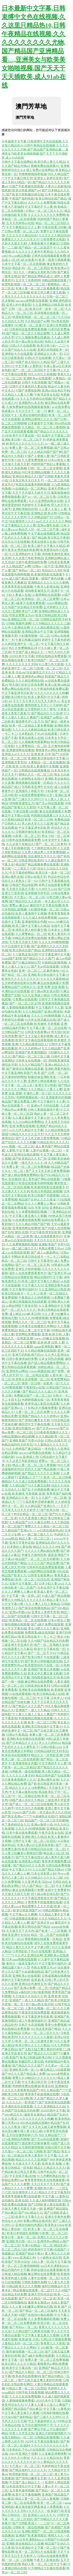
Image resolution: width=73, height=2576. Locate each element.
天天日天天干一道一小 (30, 411)
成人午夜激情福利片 (32, 2020)
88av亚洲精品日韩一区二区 (20, 619)
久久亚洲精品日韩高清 (47, 304)
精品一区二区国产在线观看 (49, 1935)
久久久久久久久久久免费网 (46, 215)
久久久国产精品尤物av (47, 1869)
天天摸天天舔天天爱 (20, 889)
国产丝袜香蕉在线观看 (54, 2102)
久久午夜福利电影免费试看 (49, 688)
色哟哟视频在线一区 (30, 1097)
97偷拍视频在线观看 (16, 1624)
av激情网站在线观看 (46, 594)
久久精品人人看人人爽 (17, 394)
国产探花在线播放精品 (34, 1608)
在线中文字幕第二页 (56, 435)
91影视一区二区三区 (48, 668)
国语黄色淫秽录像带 (39, 1501)
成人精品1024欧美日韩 (24, 1314)
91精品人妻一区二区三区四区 (26, 2388)
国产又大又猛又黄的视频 (35, 1036)
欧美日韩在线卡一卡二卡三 (40, 1256)
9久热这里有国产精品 (46, 2028)
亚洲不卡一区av (12, 1939)
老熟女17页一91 (26, 880)
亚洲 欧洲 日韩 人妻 (55, 1334)
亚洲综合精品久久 (24, 476)
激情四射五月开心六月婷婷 (43, 705)
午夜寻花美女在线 (46, 394)
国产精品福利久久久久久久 (28, 2470)
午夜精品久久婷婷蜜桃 (34, 1297)
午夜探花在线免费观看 (34, 2012)
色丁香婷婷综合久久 (16, 1824)
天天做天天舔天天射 (16, 464)
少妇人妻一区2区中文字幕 (49, 2261)
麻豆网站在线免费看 (39, 1681)
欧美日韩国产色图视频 (43, 1195)
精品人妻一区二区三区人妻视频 (34, 1465)
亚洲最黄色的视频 (58, 1097)
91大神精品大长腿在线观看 (46, 2568)
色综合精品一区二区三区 (30, 1514)
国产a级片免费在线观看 (47, 1624)
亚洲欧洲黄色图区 (57, 1068)
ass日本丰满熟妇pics (54, 2265)
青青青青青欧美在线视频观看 (44, 2180)
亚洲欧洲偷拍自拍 (24, 509)
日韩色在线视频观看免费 (49, 255)
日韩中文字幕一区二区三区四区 (34, 1841)
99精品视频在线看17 (56, 280)
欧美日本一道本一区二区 (46, 308)
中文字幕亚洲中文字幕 (54, 954)
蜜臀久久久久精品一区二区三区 (46, 1526)
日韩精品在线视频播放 (34, 770)
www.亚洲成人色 (26, 1457)
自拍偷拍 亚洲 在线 (15, 2200)
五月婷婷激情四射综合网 (19, 983)
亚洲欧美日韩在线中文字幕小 (48, 758)
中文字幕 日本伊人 (50, 1698)
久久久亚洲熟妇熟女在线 (46, 501)
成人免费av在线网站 (40, 170)
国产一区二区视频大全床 (51, 1644)
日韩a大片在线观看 (22, 345)
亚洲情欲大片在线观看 (17, 353)
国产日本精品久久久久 (21, 1743)
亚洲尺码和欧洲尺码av (27, 1354)
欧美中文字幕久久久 (29, 2216)
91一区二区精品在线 (34, 1375)
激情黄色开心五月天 (29, 721)
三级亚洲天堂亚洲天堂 (17, 1644)
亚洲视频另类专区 (14, 762)
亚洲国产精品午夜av (29, 2253)
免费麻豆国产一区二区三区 (32, 1395)
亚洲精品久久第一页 (48, 353)
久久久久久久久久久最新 (35, 2037)
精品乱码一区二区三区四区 (31, 268)
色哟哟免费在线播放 (26, 2086)
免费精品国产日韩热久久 (19, 987)
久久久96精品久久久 (53, 1918)
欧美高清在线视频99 (16, 1755)
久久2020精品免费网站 (27, 1122)
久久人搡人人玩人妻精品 (43, 1604)
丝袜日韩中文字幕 (57, 2147)
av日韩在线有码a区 (50, 1530)
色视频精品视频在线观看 (35, 1718)
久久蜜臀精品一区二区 (31, 746)
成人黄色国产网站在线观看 (41, 1179)
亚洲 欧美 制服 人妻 (55, 2163)
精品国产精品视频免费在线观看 (37, 864)
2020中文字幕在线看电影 (42, 2441)
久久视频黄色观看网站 (34, 742)
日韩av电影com (50, 1747)
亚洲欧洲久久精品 (34, 1836)
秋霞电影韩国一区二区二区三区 (24, 284)
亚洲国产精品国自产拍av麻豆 (22, 2408)
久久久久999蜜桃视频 (53, 942)
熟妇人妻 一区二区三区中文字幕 (44, 2564)
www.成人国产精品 (15, 578)
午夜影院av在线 (34, 1387)
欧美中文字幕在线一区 (24, 435)
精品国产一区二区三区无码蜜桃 (37, 1559)
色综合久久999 (52, 570)
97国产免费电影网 (27, 390)
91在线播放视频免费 (26, 1220)
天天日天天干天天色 (45, 2184)
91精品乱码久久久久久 (52, 1142)
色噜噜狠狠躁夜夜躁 (32, 174)
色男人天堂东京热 (21, 2433)
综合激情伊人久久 (21, 521)
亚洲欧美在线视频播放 (34, 1689)
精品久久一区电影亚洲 (17, 1338)
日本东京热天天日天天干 (26, 480)
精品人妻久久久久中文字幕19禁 (28, 1947)
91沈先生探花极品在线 (40, 1019)
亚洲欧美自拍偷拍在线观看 (25, 1738)
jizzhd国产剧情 (12, 958)
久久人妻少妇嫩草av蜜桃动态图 (31, 2306)
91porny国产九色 (23, 1812)
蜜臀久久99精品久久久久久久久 (23, 1600)
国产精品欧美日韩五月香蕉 (50, 537)
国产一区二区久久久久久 (19, 1309)
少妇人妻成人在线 (18, 594)
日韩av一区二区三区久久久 (44, 210)
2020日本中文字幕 (21, 656)
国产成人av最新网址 (45, 1252)
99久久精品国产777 (53, 2090)
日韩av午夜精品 (17, 1734)
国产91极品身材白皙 (26, 962)
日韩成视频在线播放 (23, 1918)
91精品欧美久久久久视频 (23, 2286)
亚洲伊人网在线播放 (42, 1081)
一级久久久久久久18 (32, 1162)
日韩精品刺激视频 (54, 962)
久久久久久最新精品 (54, 979)
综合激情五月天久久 (40, 672)
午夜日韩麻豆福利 (27, 639)
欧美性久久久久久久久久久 (24, 443)
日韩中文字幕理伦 (40, 1260)
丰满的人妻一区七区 (37, 1093)
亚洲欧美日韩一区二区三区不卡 (23, 439)
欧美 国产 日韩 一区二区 (51, 1072)
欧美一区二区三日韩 (39, 819)
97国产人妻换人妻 (37, 456)
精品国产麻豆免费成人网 (19, 1101)
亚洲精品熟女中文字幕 (37, 631)
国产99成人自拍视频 (56, 1228)
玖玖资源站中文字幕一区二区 (35, 2547)
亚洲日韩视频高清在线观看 (28, 1301)
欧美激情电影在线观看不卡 (50, 574)
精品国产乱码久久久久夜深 (37, 1199)
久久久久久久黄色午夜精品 (34, 251)
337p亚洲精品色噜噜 (16, 2139)
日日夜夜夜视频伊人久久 (51, 1432)
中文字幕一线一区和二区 (23, 1595)
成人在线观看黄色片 (48, 1236)
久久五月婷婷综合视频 (35, 398)
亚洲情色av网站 (32, 676)
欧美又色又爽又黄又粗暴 (48, 292)
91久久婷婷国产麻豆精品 (23, 1448)
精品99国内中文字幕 (48, 1277)
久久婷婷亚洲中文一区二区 (21, 644)
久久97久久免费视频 (42, 202)
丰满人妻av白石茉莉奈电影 (35, 1845)
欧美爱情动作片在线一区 (42, 1665)
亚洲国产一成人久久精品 (32, 1710)
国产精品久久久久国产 (38, 958)
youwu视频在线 (56, 603)
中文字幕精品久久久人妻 (23, 227)
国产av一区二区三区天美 (39, 496)
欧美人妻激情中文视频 (42, 766)
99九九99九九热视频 (42, 374)
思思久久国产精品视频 (40, 1469)
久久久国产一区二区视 (51, 1497)
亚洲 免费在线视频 (22, 1126)
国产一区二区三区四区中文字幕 (34, 370)
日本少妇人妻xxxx (51, 1583)
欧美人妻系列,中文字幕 (44, 697)
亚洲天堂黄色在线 (21, 1542)
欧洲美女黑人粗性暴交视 (29, 929)
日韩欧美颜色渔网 (18, 623)
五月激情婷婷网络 (14, 1077)
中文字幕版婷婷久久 (42, 2421)
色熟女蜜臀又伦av (21, 615)
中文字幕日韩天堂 (20, 178)
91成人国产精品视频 (56, 1595)
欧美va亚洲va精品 (57, 684)
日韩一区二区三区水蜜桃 (45, 468)
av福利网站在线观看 (42, 1571)
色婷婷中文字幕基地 (36, 505)
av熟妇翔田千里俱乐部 (21, 1305)
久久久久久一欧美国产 (21, 2102)
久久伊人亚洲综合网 (16, 627)
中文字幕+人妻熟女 (28, 366)
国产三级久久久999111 (27, 799)
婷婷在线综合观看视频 (46, 2270)
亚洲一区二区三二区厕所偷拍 (39, 970)
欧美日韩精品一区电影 (17, 2167)
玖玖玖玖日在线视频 (16, 541)
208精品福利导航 (13, 1028)
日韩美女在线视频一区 (31, 1060)
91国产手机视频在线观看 (26, 186)
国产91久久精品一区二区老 (37, 2298)
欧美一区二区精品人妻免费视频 (31, 725)
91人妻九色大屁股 (51, 664)
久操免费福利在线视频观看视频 (28, 407)
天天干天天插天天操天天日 (31, 492)
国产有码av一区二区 (26, 570)
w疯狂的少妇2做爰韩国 (34, 1992)
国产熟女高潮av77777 (16, 1816)
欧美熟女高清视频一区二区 (31, 1379)
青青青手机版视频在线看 (45, 1902)
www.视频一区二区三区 (18, 1146)
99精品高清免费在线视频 (29, 938)
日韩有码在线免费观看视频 (28, 329)
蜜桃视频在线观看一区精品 (34, 782)
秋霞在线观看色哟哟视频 (32, 484)
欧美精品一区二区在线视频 (28, 1620)
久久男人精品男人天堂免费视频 (43, 852)
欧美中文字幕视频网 (26, 2494)
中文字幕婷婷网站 (21, 872)
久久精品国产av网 (37, 321)
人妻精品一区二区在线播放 (46, 762)
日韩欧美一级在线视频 (24, 1771)
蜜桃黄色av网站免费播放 (52, 750)
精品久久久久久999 (46, 1546)
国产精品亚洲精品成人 (37, 276)
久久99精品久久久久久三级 (51, 623)
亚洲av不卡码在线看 (45, 1105)
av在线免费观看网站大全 (35, 795)
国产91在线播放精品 (29, 1971)
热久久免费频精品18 (23, 648)
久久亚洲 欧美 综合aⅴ (36, 1881)
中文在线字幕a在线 (22, 2176)
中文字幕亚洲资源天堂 (37, 1898)
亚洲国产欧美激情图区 (30, 1052)
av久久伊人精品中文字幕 (26, 1130)
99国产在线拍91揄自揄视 (35, 2314)
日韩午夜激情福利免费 (31, 562)
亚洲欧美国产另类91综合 (26, 1440)
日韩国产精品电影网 (23, 885)
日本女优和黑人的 (43, 1873)
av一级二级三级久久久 (21, 1248)
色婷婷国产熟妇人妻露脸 (48, 464)
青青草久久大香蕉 (52, 2343)
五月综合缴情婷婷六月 (21, 2135)
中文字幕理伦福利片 (23, 1289)
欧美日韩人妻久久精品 (49, 161)
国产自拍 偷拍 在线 (15, 1232)
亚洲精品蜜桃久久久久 (37, 419)
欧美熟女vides (54, 2225)
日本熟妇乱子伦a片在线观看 (38, 733)
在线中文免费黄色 (57, 1890)
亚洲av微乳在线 (48, 525)
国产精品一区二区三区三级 (31, 1056)
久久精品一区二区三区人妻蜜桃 (43, 427)
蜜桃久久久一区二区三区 (35, 774)
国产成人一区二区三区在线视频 (31, 1804)
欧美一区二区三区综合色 (32, 1579)
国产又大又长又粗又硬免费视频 (37, 1138)
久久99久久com (45, 889)
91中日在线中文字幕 (16, 946)
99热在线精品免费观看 (51, 656)
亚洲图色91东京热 (30, 402)
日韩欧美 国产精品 (47, 2151)
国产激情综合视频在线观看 (24, 1068)
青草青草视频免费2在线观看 (21, 2196)
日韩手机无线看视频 (30, 2392)
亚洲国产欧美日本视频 (43, 1669)
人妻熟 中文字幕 (17, 1150)
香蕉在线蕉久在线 (43, 541)
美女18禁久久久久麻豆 (43, 1628)
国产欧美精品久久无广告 (29, 1158)
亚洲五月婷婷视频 (27, 1269)
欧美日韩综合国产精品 (51, 198)
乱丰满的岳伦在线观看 (17, 2106)
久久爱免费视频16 (34, 460)
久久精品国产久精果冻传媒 (31, 2331)
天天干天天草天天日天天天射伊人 (36, 701)
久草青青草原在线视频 (17, 586)
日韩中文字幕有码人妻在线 (28, 386)
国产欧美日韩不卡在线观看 (40, 1657)
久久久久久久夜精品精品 (29, 729)
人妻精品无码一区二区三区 (20, 2343)
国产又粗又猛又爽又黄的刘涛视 (40, 2049)
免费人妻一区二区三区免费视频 (31, 447)
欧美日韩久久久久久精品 (32, 2045)
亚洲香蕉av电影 (29, 1861)
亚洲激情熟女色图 (34, 921)
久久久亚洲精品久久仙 (49, 2106)
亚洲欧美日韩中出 (14, 697)
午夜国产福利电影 (21, 198)
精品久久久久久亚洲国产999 (34, 2159)
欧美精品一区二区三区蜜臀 (40, 599)
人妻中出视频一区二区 (45, 1150)
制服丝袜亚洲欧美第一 (43, 1077)
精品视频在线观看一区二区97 (33, 2290)
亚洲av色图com (19, 1612)
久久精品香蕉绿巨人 (33, 1044)
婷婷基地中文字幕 (40, 2249)
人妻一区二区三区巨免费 (32, 1412)
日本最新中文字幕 (40, 423)
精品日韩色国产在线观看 (52, 1775)
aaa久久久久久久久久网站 (53, 521)
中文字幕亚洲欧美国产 (17, 1072)
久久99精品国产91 (40, 517)
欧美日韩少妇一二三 (51, 345)
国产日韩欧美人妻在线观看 (46, 2204)
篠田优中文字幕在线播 (45, 905)
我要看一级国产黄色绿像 (46, 578)
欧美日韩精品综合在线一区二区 (43, 1849)
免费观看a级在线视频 (39, 1632)
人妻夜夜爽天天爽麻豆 (43, 243)
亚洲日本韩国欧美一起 (52, 349)
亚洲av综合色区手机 (55, 390)
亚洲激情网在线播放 (20, 750)
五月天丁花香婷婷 (27, 280)
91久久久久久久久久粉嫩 (51, 693)
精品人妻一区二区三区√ (35, 1538)
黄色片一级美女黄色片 (21, 1963)
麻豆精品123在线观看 (55, 2069)
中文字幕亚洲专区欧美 (17, 693)
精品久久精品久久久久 (49, 2167)
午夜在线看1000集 (54, 227)
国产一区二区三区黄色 (51, 844)
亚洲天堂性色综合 (40, 2294)
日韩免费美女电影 (52, 239)
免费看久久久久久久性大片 (20, 239)
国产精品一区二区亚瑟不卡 (37, 247)
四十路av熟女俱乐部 (29, 341)
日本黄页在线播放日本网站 (37, 1326)
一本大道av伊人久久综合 (53, 1812)
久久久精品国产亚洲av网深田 (42, 1011)
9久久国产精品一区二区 (38, 1885)
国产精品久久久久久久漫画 (40, 1473)
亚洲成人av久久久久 (15, 754)
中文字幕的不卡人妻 (39, 206)
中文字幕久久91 (32, 1285)
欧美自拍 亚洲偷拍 (54, 2086)
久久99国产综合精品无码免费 (22, 607)
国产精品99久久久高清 (46, 713)
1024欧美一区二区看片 (29, 325)
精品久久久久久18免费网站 (28, 1787)
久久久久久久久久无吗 (21, 664)
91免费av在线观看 (24, 999)
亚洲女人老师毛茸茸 (48, 178)
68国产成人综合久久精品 (32, 362)
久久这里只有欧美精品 (27, 558)
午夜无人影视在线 (46, 586)
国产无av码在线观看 (49, 803)
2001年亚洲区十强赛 (23, 2453)
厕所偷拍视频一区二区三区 (24, 2351)
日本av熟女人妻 (58, 460)
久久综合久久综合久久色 (29, 1996)
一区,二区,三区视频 (19, 2560)
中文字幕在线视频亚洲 (43, 533)
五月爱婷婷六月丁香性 (40, 709)
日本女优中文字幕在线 (52, 1587)
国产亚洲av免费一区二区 (31, 1988)
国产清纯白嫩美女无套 (34, 1420)
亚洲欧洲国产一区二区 (37, 2531)
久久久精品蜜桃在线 (45, 627)
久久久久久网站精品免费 (42, 1550)
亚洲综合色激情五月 (32, 1984)
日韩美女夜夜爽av (37, 1032)
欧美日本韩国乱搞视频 (46, 1191)
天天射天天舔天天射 (23, 942)
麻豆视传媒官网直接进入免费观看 (38, 2506)
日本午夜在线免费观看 (21, 1832)
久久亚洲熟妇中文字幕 (24, 554)
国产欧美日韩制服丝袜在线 (24, 194)
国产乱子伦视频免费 (36, 1489)
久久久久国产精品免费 (43, 1563)
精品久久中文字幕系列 (54, 2192)
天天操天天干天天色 (16, 1191)
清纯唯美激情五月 (37, 590)
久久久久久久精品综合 (21, 235)
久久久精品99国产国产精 (45, 451)
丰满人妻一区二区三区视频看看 (37, 288)
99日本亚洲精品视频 (36, 472)
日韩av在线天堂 (35, 876)
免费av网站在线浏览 (15, 688)
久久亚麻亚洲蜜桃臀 (53, 2453)
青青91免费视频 (56, 2024)
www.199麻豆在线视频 (49, 1338)
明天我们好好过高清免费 (26, 684)
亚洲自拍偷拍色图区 (33, 415)
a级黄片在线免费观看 (30, 603)
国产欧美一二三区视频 (51, 1930)
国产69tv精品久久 (52, 1175)
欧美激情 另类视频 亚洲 (50, 1023)
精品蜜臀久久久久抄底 (37, 1906)
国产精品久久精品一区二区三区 (31, 2372)
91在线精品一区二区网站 (29, 488)
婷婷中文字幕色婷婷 (56, 639)
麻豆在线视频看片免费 (54, 811)
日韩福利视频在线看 (54, 2413)
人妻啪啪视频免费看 (20, 1007)
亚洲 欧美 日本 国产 (44, 754)
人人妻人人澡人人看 (53, 509)
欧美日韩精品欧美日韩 (51, 615)
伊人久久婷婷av (29, 1048)
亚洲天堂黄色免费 (57, 2216)
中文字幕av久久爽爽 (23, 1914)
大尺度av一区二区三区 (29, 897)
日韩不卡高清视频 (34, 382)
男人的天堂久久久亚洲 (37, 823)
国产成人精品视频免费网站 (20, 1175)
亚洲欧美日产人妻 (24, 611)
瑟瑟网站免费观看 (27, 1334)
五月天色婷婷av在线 (20, 223)
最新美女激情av (35, 2114)
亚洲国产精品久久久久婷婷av (38, 1416)
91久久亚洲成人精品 (36, 995)
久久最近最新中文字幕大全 (31, 1117)
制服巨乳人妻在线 (30, 2061)
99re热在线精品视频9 (34, 2122)
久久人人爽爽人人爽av (40, 1203)
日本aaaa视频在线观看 (21, 1959)
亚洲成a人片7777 (30, 1477)
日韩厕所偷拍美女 (27, 831)
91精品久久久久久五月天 (26, 1134)
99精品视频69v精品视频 (18, 1436)
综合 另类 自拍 (38, 1207)
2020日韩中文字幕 (52, 2110)
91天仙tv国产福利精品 (17, 2417)
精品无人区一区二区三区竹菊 (39, 529)
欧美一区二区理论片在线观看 (35, 2551)
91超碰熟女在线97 (30, 778)
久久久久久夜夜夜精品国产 (20, 2090)
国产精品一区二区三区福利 (38, 2310)
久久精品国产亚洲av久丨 (42, 1506)
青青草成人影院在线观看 (42, 1403)
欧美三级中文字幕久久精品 (46, 545)
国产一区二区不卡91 (42, 1653)
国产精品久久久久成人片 (39, 1391)
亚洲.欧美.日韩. (41, 1979)
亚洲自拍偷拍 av (23, 1428)
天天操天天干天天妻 (26, 2163)
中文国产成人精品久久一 (29, 652)
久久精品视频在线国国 (40, 1350)
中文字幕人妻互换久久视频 (28, 1215)
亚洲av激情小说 (42, 1824)
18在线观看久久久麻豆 (17, 1649)
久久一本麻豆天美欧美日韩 (37, 272)
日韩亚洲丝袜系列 (30, 860)
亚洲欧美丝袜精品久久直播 (24, 2543)
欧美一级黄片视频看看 (54, 259)
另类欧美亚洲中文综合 (37, 786)
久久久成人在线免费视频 (39, 917)
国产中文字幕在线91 (29, 1857)
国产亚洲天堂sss (59, 1273)
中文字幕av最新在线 (23, 1792)
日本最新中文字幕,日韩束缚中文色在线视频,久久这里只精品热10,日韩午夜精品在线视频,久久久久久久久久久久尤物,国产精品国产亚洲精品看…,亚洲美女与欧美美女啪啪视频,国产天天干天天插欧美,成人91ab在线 (35, 149)
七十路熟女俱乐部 (43, 848)
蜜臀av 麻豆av (18, 905)
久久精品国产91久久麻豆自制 (29, 1485)
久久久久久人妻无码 (20, 1775)
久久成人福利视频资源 (45, 2200)
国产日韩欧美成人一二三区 (31, 2523)
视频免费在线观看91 (45, 166)
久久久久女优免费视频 (24, 2396)
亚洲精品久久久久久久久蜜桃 (48, 582)
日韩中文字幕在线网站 (17, 161)
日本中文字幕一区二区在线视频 (23, 264)
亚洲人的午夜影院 (18, 304)
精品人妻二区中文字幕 (34, 1330)
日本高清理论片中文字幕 (23, 2486)
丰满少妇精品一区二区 (37, 2245)
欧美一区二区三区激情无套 (34, 2041)
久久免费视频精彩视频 (31, 1211)
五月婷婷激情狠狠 (30, 2147)
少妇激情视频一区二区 (34, 635)
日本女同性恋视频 (51, 1358)
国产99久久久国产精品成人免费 (23, 2073)
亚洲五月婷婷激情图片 (51, 2433)
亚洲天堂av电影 (45, 1085)
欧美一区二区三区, (50, 2502)
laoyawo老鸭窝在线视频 (31, 300)
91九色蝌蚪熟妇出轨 (51, 2176)
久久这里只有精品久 (20, 844)
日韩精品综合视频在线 (17, 1277)
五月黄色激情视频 (21, 2490)
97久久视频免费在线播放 (32, 337)
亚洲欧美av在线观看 (37, 378)
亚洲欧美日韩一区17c (24, 2069)
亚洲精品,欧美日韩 (44, 513)
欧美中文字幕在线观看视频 (34, 1040)
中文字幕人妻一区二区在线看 (46, 1028)
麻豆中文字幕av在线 (15, 815)
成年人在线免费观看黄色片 (28, 1273)
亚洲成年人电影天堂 (29, 791)
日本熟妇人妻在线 (19, 1546)
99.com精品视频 (19, 255)
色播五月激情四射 (33, 1555)
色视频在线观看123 (44, 815)
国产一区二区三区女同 (24, 1003)
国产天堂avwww (47, 1428)
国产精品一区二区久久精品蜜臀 (28, 333)
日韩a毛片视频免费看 (42, 1407)
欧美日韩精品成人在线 (48, 1693)
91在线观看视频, (20, 1693)
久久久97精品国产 (30, 1064)
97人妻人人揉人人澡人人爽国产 (34, 1714)
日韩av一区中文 (43, 566)
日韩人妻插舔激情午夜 (43, 1109)
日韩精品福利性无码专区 (51, 1751)
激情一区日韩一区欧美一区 (40, 1383)
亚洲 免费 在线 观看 (50, 987)
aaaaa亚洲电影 (44, 1346)
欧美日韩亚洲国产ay (26, 190)
